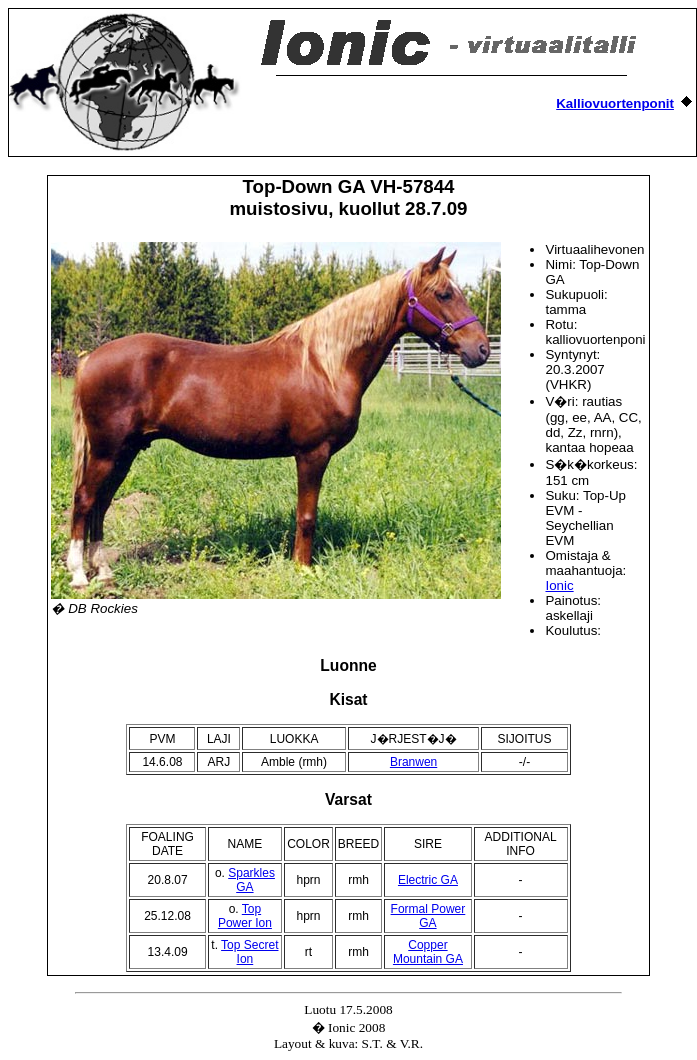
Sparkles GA (251, 880)
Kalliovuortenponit (615, 103)
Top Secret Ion (249, 952)
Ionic (559, 585)
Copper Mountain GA (428, 952)
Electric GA (428, 880)
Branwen (413, 762)
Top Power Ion (245, 916)
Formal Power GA (428, 916)
